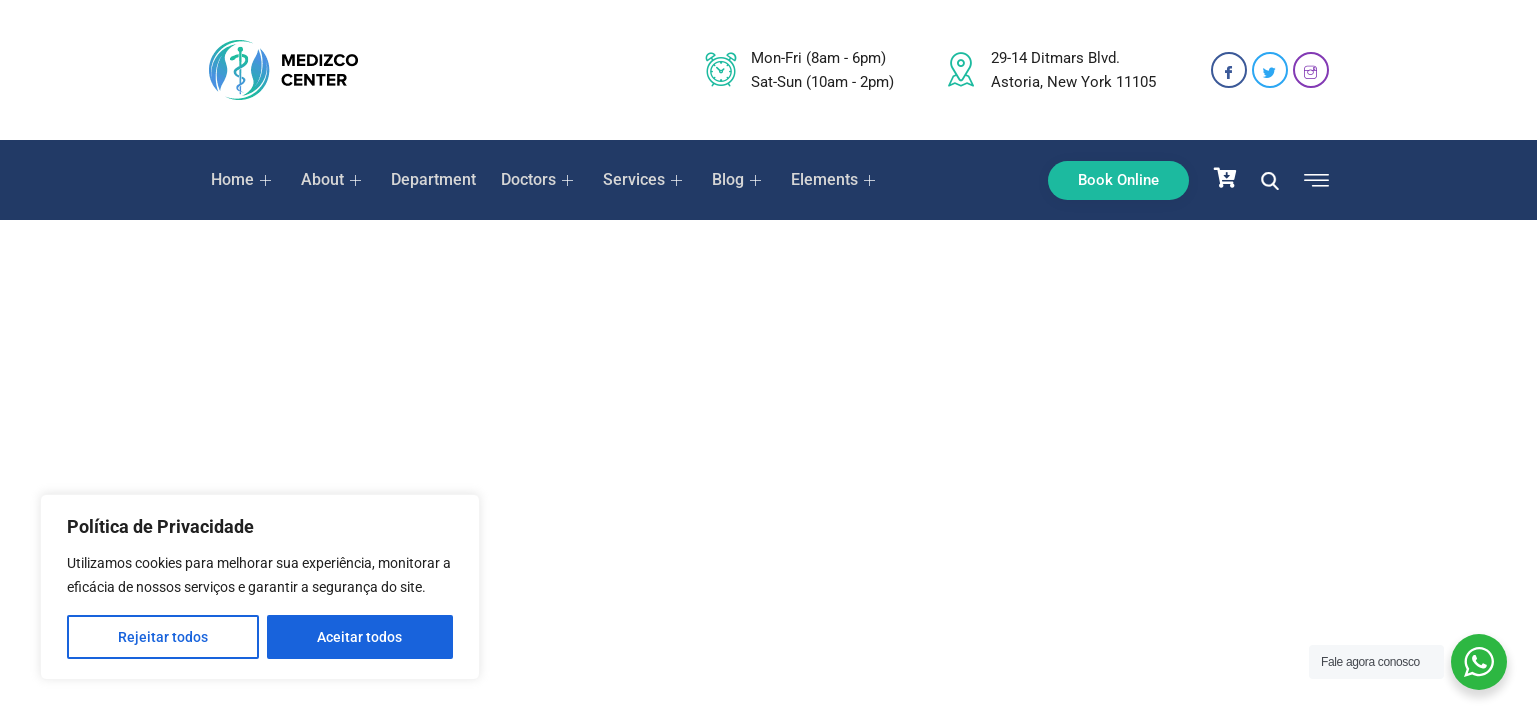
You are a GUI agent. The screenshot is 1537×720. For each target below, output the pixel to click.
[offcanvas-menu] (1311, 181)
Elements (827, 179)
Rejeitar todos (163, 637)
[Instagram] (1311, 70)
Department (429, 179)
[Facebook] (1229, 70)
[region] (260, 587)
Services (639, 179)
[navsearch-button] (1270, 179)
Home (241, 179)
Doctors (534, 179)
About (330, 179)
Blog (732, 179)
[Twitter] (1270, 70)
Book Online (1118, 180)
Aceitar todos (359, 637)
